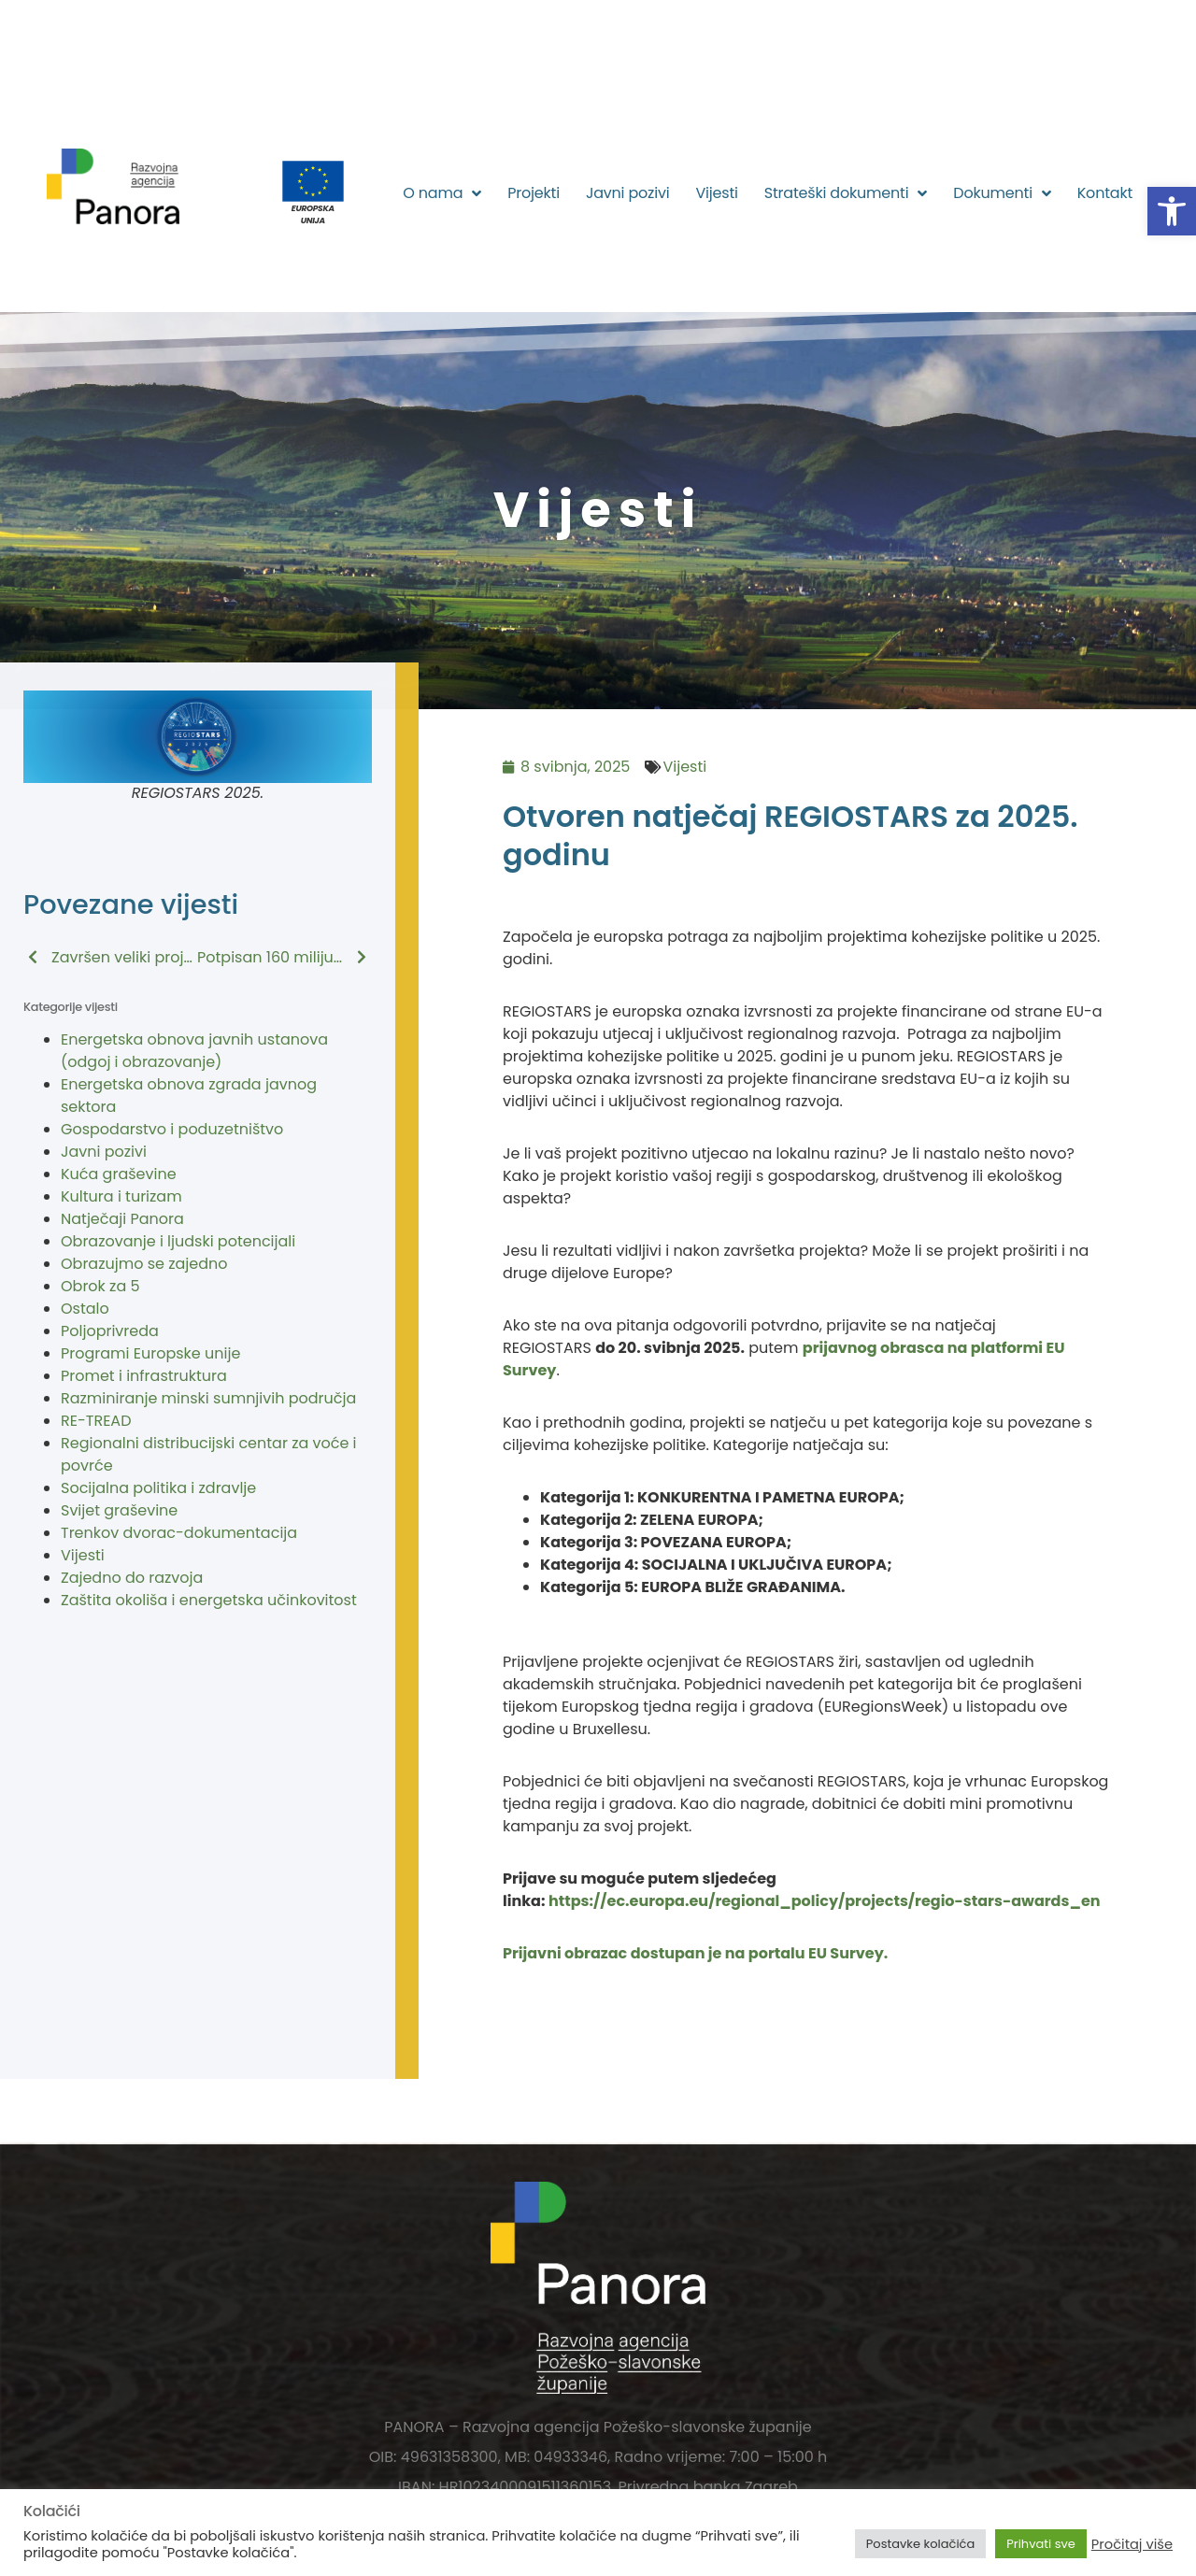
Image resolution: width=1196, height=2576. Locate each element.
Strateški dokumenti (846, 193)
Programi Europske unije (150, 1353)
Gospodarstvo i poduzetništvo (172, 1129)
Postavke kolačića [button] (920, 2544)
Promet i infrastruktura (144, 1376)
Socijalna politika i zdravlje (158, 1488)
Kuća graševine (119, 1174)
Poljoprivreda (110, 1331)
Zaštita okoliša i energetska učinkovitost (209, 1600)
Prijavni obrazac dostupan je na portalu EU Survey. (695, 1953)
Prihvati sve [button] (1040, 2544)
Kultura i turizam (121, 1196)
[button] (1171, 211)
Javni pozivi (628, 193)
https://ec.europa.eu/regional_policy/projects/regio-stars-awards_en (824, 1901)
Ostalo (85, 1308)
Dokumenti (1001, 193)
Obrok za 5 (100, 1286)
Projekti (533, 193)
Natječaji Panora (122, 1219)
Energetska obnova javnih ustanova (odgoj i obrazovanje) (194, 1051)
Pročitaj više (1132, 2544)
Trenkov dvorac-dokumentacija (179, 1533)
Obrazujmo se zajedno (144, 1263)
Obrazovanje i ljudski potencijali (178, 1241)
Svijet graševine (119, 1510)
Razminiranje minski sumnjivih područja (208, 1398)
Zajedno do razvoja (132, 1577)
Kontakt (1104, 193)
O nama (442, 193)
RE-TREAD (96, 1420)
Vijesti (716, 193)
